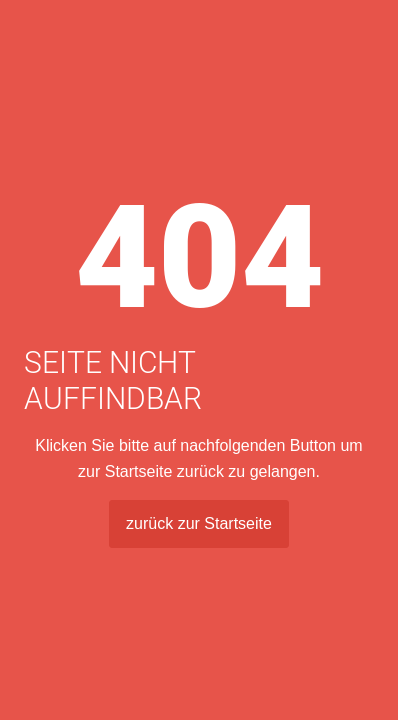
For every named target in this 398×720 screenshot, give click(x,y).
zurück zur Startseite (199, 523)
